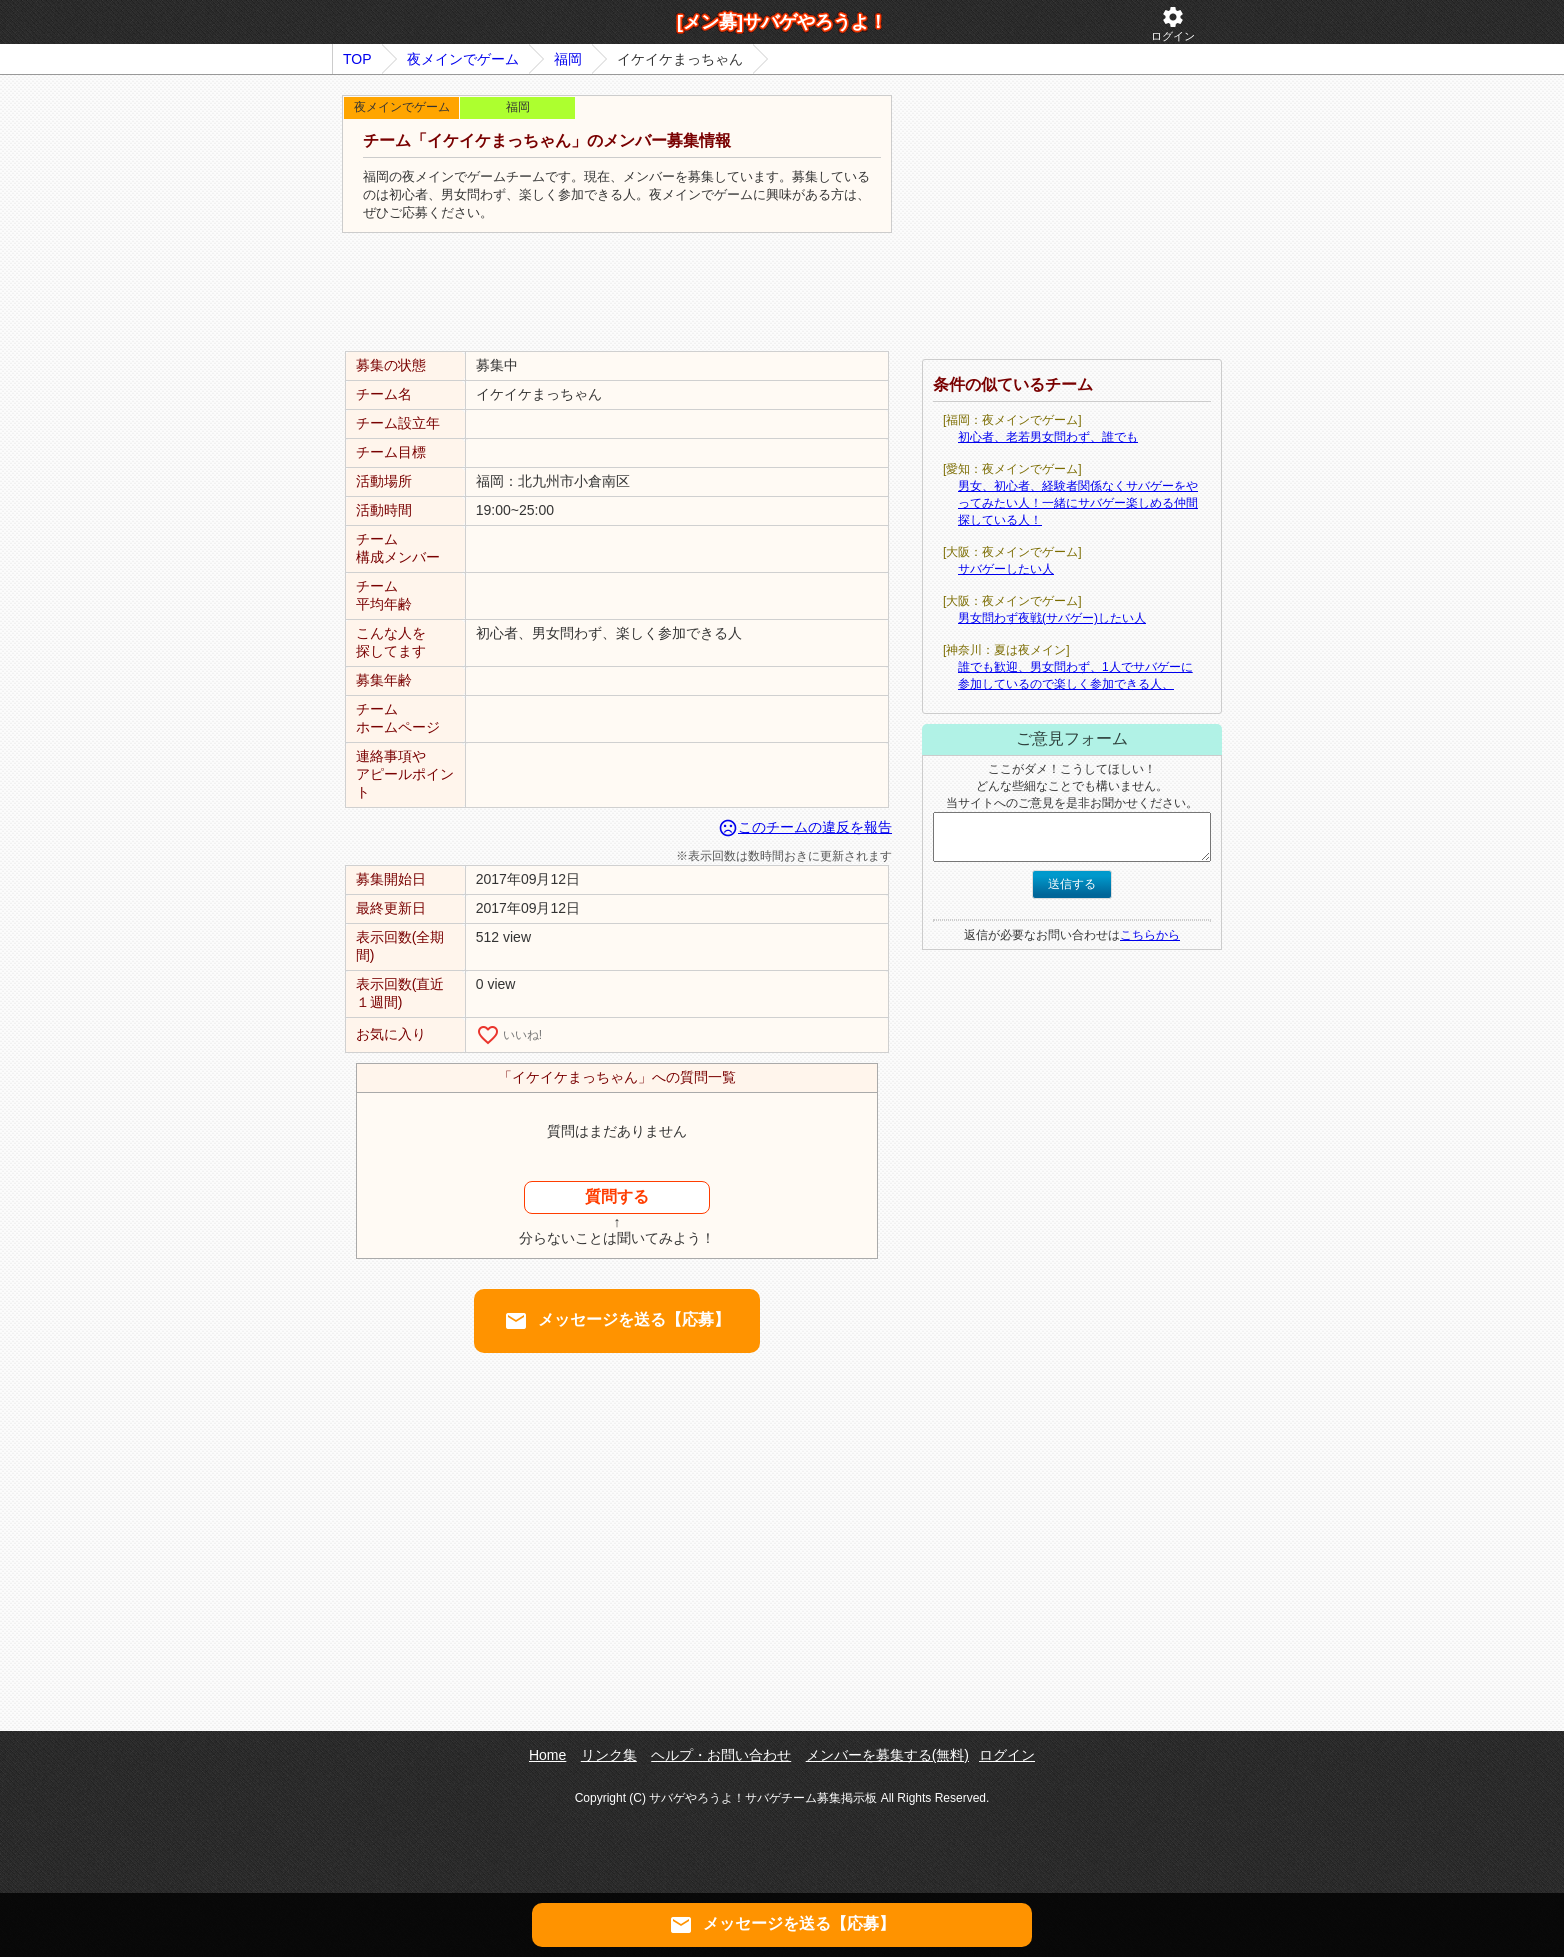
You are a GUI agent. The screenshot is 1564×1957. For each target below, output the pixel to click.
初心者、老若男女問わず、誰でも (1048, 437)
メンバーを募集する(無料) (887, 1755)
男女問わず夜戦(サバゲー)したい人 (1052, 618)
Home (547, 1755)
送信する (1072, 884)
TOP (357, 59)
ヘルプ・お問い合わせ (721, 1755)
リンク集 (609, 1755)
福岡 (568, 59)
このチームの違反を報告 (805, 827)
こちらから (1150, 935)
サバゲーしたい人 (1006, 569)
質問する (617, 1196)
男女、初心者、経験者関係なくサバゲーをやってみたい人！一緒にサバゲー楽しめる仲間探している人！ (1078, 503)
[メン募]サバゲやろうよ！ (782, 22)
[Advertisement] (617, 293)
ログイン (1173, 23)
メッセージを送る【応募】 (617, 1321)
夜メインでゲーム (463, 59)
